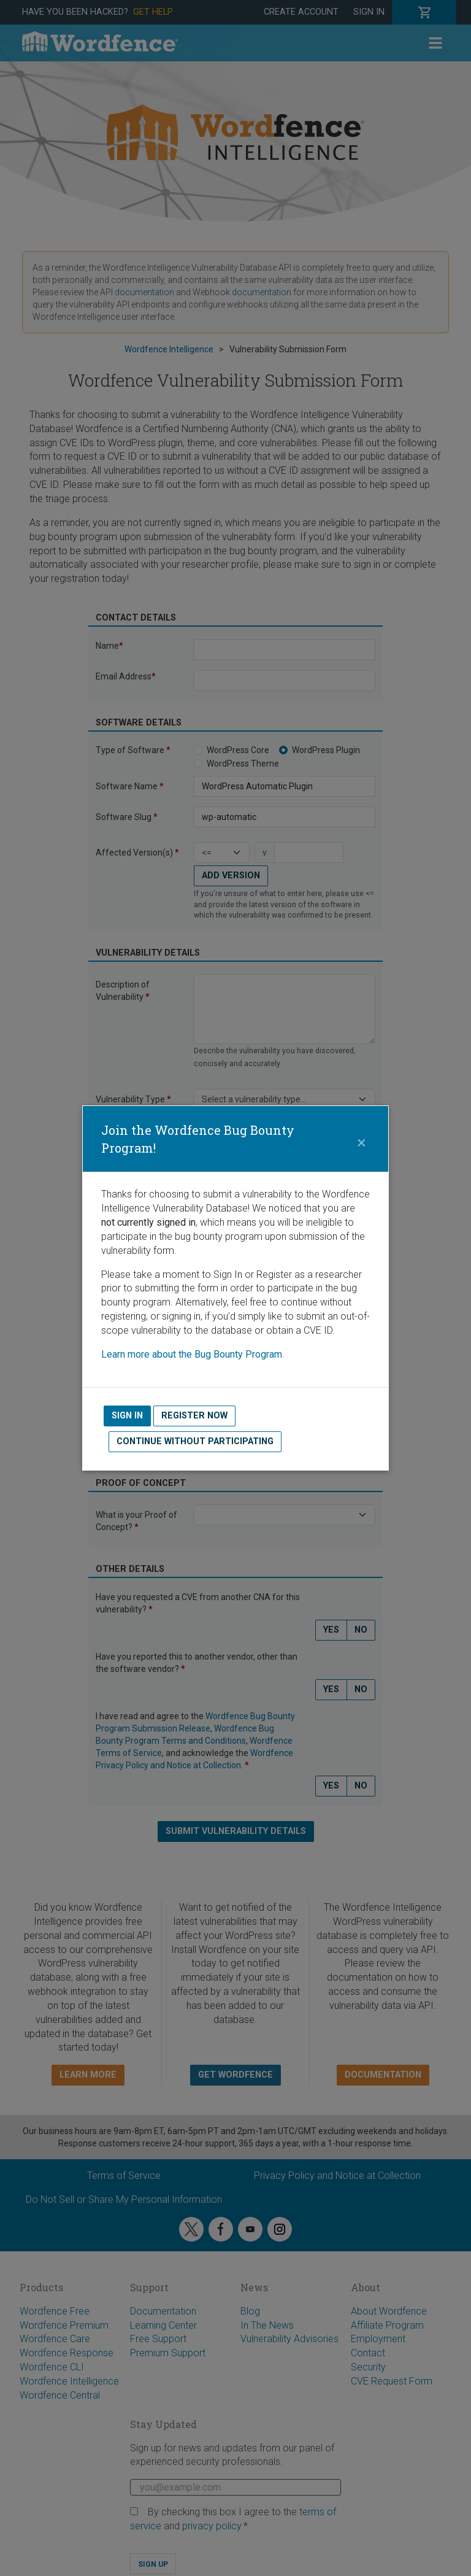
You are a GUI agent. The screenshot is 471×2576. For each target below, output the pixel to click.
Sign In (127, 1415)
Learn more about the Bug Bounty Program (191, 1354)
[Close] (361, 1139)
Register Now (194, 1415)
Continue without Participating (195, 1441)
